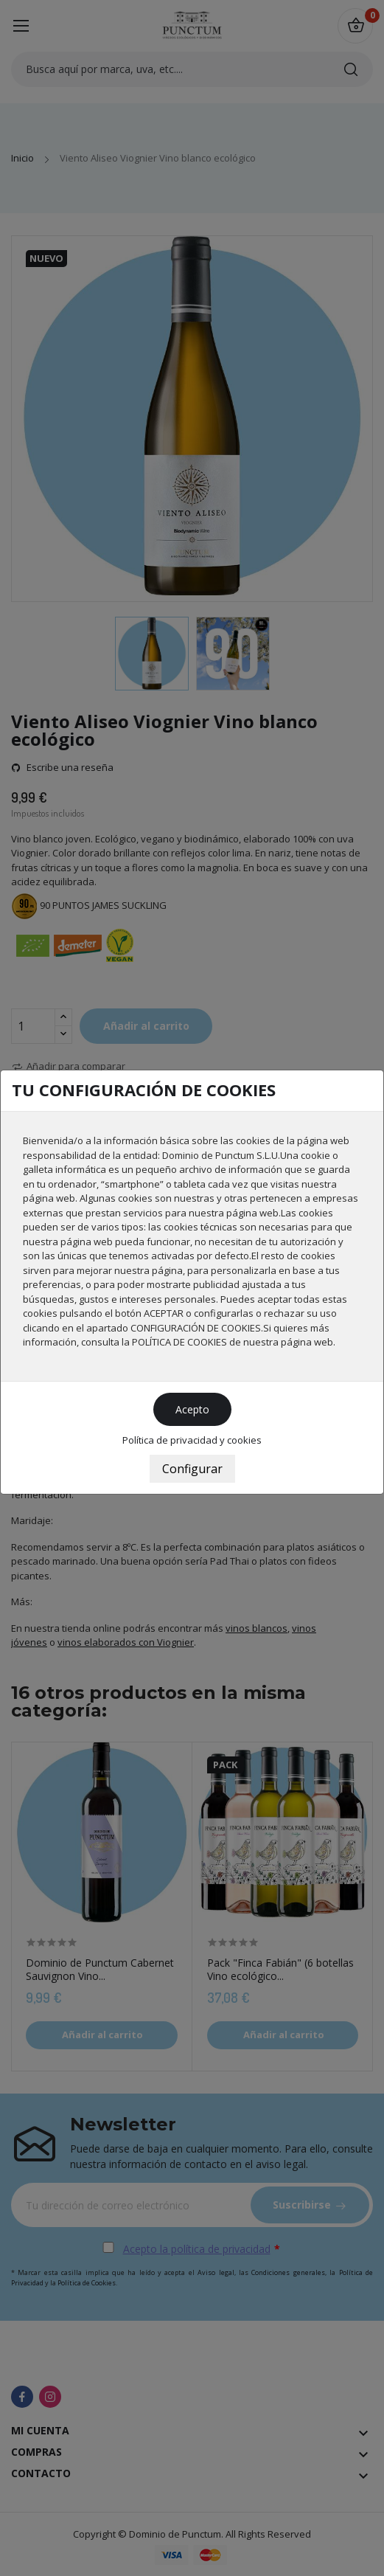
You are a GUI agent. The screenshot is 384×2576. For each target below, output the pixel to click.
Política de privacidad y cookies (192, 1440)
